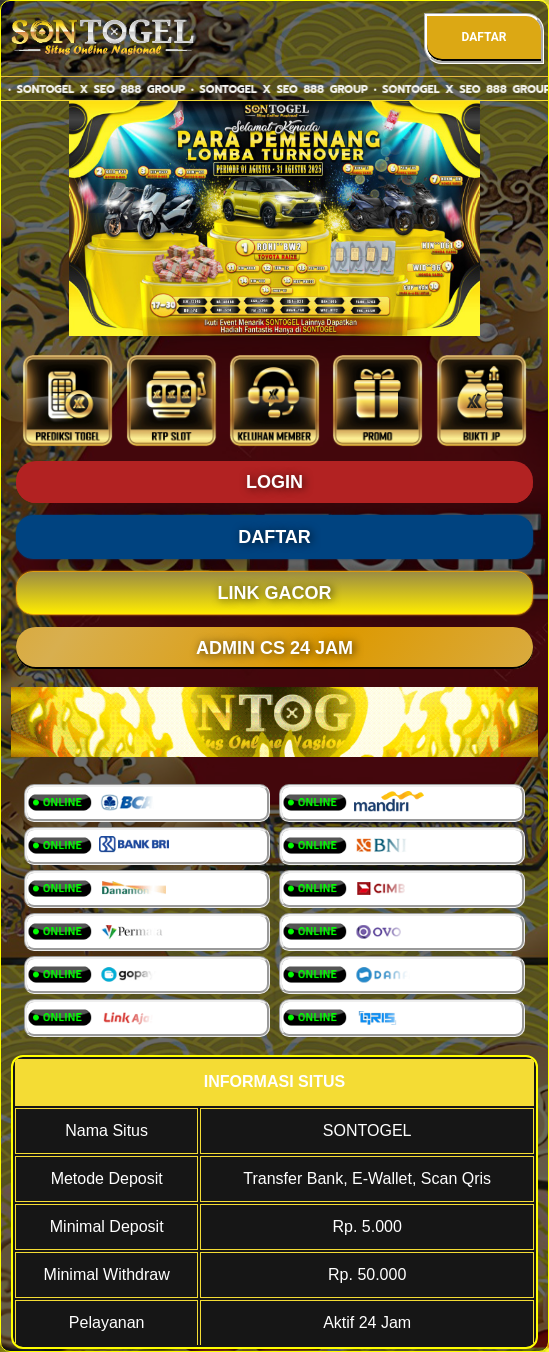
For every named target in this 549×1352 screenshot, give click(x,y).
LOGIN (274, 482)
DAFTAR (483, 37)
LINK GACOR (275, 593)
